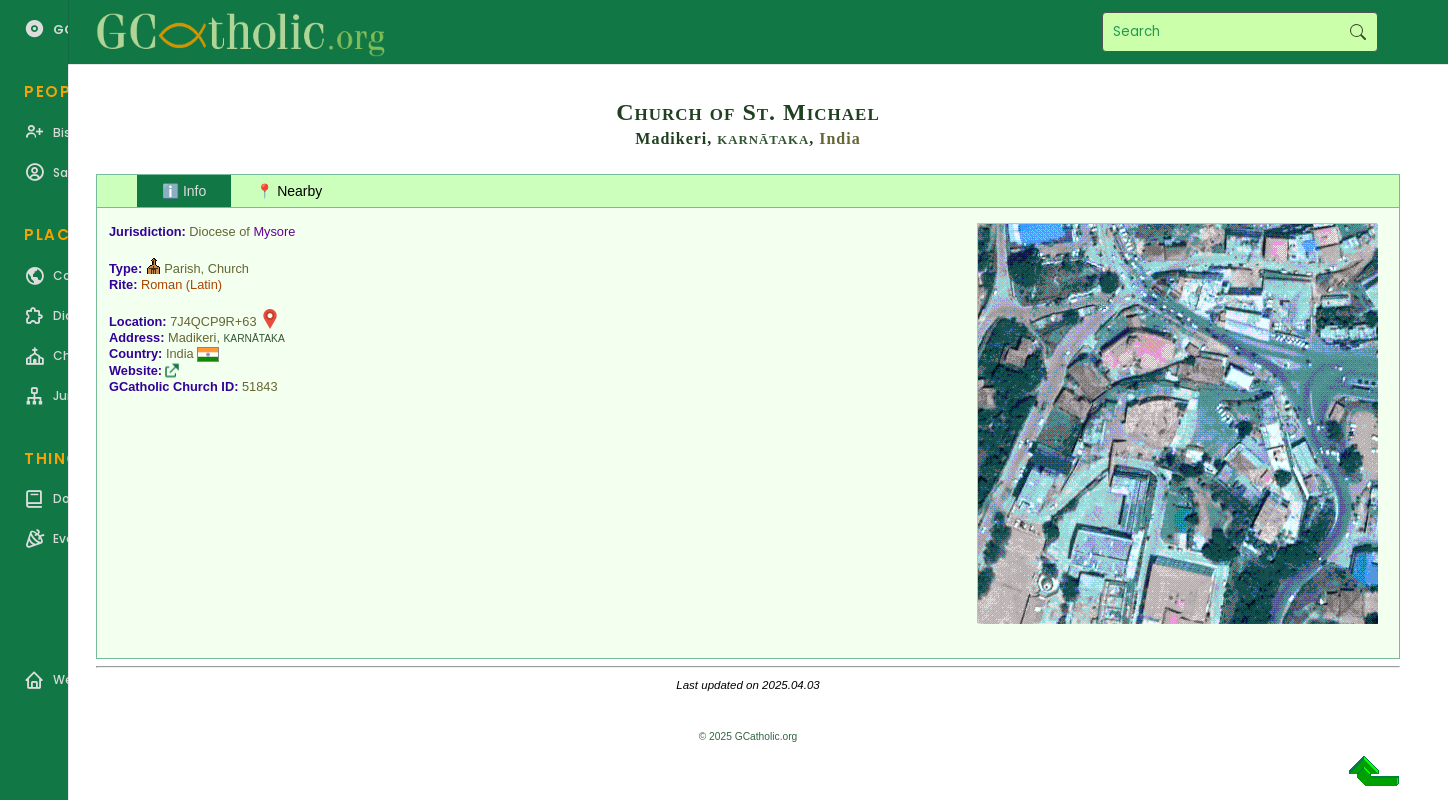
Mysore (274, 231)
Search (1357, 32)
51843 (260, 386)
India (839, 138)
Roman (161, 284)
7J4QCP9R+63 (213, 321)
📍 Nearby (289, 191)
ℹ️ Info (184, 191)
